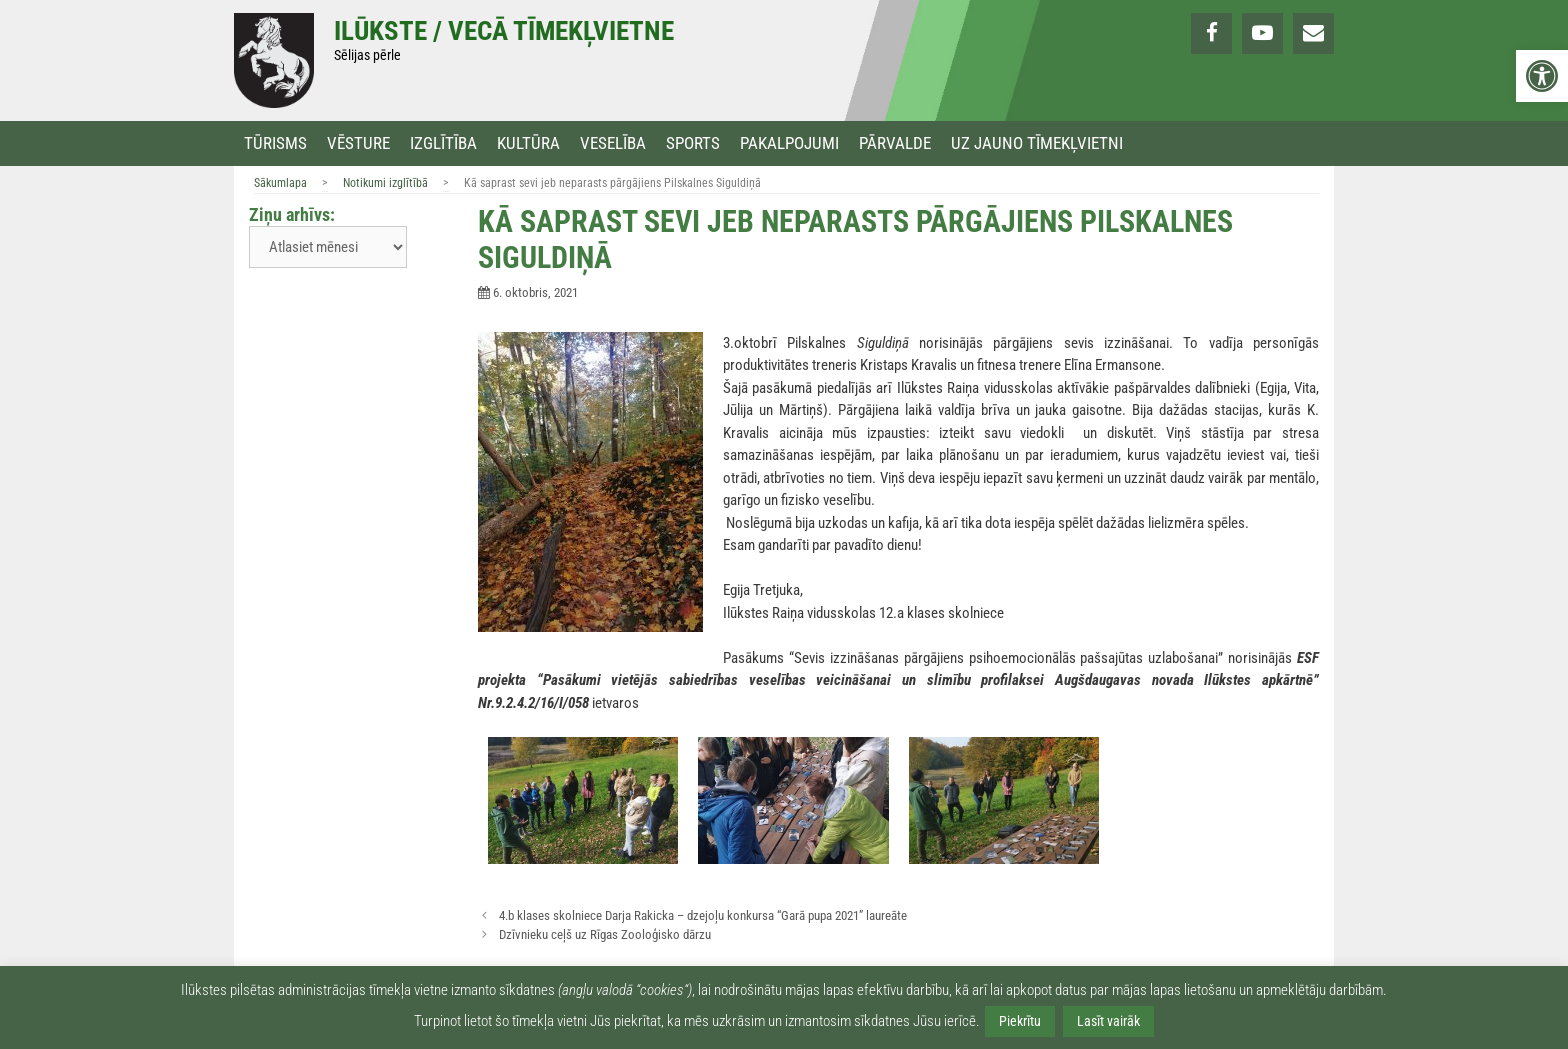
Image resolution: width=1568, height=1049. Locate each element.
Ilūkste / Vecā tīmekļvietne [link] (504, 31)
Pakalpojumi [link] (789, 143)
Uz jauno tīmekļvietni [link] (1037, 143)
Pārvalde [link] (895, 143)
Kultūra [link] (528, 143)
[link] (1542, 76)
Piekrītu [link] (1020, 1021)
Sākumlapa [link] (280, 183)
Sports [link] (693, 143)
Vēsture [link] (358, 143)
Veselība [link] (613, 143)
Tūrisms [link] (275, 143)
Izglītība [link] (443, 143)
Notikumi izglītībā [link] (385, 183)
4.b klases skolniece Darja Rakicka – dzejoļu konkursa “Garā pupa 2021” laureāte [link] (703, 915)
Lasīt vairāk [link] (1108, 1021)
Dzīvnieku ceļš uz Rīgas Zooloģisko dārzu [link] (605, 934)
